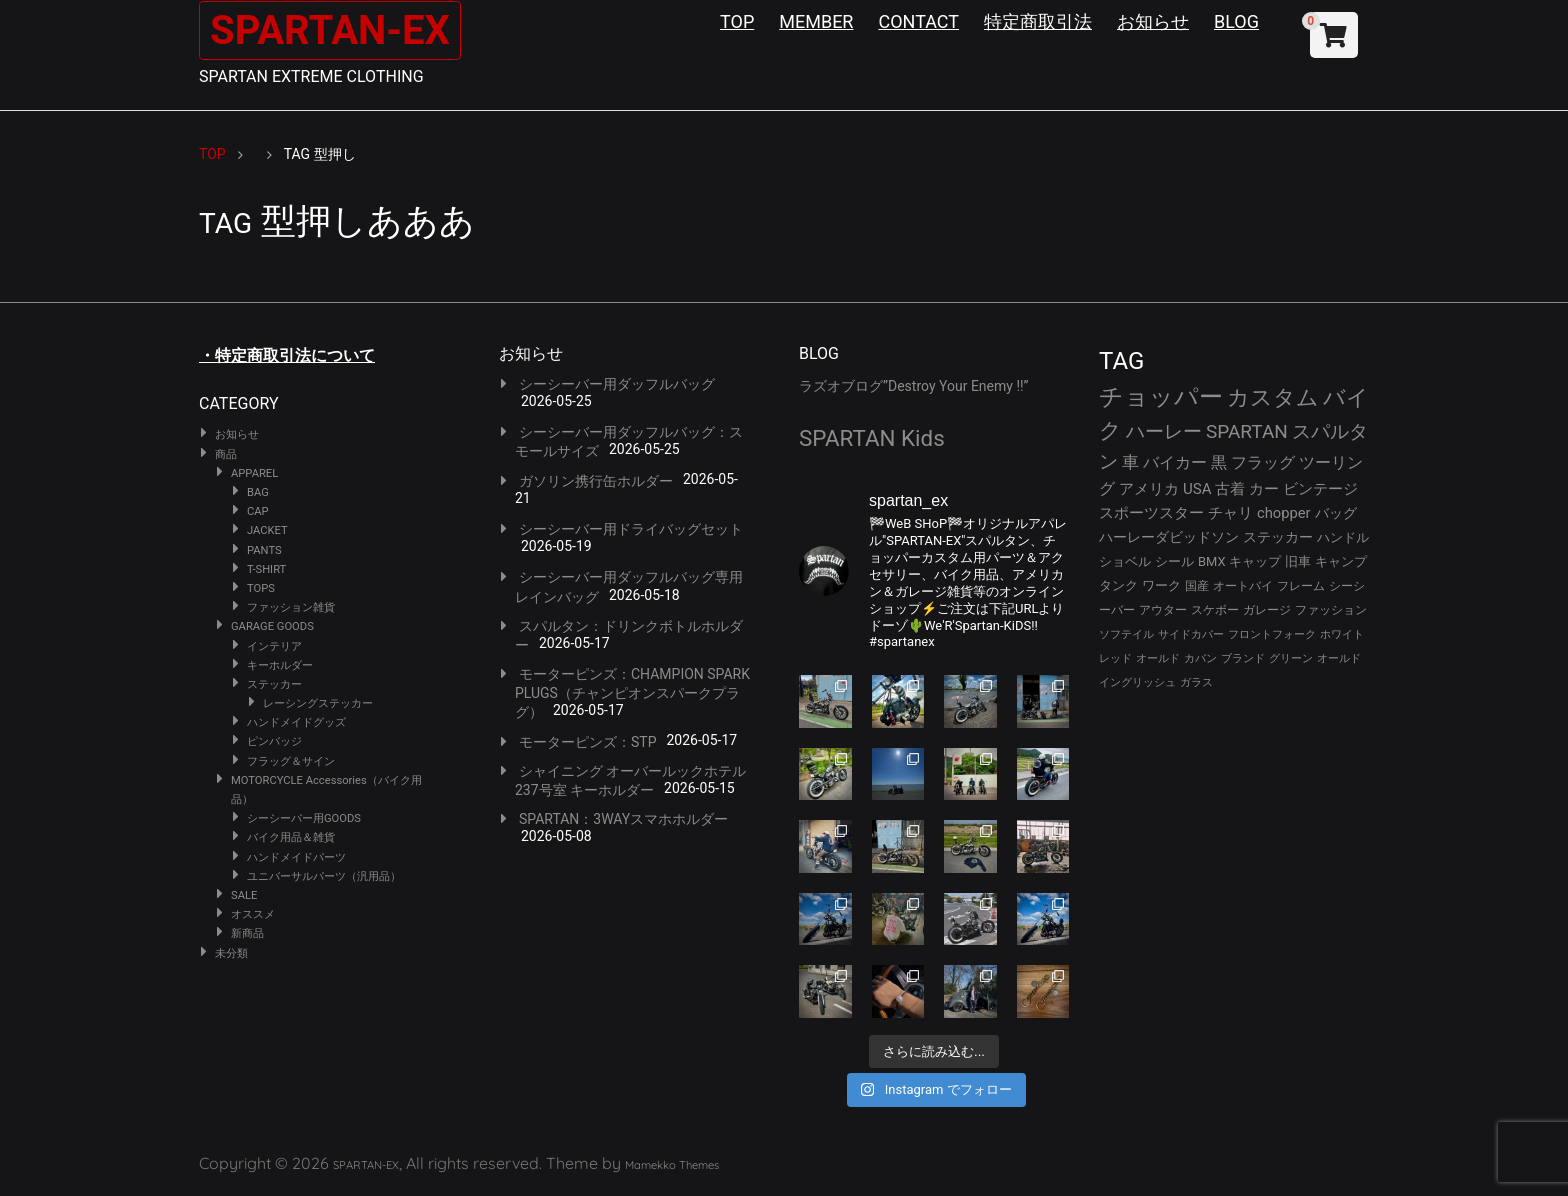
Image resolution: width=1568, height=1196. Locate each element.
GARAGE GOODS (272, 626)
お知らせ (1153, 21)
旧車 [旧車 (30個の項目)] (1298, 561)
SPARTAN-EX (330, 30)
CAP (258, 511)
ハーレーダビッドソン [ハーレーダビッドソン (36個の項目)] (1169, 537)
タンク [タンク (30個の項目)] (1118, 585)
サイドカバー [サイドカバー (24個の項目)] (1191, 634)
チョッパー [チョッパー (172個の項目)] (1161, 397)
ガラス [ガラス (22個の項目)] (1196, 682)
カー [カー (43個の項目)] (1264, 489)
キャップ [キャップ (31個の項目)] (1255, 561)
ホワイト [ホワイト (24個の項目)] (1342, 634)
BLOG (1236, 21)
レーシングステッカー (318, 703)
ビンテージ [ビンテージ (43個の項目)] (1320, 489)
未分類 (231, 953)
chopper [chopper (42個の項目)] (1284, 513)
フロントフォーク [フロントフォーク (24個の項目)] (1272, 634)
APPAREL (254, 473)
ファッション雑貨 (291, 607)
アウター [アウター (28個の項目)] (1163, 610)
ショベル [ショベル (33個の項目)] (1125, 561)
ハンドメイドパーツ (296, 857)
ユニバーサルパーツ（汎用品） (324, 876)
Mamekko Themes (672, 1165)
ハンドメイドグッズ (296, 722)
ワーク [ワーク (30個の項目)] (1161, 585)
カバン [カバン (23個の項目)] (1200, 658)
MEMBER (816, 21)
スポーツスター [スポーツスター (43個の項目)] (1151, 513)
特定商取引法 (1038, 21)
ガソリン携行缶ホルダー (596, 481)
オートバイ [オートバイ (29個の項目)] (1243, 585)
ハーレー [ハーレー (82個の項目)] (1164, 431)
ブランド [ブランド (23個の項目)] (1243, 658)
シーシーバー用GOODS (304, 818)
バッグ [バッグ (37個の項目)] (1336, 513)
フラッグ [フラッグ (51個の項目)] (1263, 462)
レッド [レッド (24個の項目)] (1115, 658)
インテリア (274, 646)
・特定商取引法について (287, 355)
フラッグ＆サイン (291, 761)
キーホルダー (280, 665)
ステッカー (274, 684)
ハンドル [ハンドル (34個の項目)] (1343, 537)
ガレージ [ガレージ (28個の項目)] (1267, 610)
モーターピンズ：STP (588, 742)
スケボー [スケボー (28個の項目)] (1215, 610)
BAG (258, 492)
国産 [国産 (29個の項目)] (1197, 585)
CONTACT (918, 21)
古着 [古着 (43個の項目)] (1230, 489)
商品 (226, 454)
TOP (737, 21)
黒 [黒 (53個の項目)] (1219, 462)
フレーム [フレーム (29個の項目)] (1301, 585)
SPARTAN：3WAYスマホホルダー (623, 819)
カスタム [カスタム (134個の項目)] (1273, 397)
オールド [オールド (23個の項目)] (1158, 658)
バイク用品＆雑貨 (291, 837)
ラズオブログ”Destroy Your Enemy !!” (914, 386)
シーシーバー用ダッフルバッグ (617, 384)
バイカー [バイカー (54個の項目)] (1175, 462)
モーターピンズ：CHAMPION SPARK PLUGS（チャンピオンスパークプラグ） (632, 693)
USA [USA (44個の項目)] (1197, 489)
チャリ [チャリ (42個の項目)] (1230, 513)
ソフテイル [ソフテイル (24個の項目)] (1126, 634)
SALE (244, 895)
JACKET (267, 530)
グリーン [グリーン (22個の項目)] (1291, 658)
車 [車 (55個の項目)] (1130, 462)
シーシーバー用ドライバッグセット (631, 529)
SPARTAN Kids (872, 438)
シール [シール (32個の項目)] (1174, 561)
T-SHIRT (266, 569)
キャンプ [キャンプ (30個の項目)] (1341, 561)
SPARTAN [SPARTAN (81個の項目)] (1247, 431)
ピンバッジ (274, 741)
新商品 (247, 933)
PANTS (264, 550)
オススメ (253, 914)
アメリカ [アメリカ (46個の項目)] (1149, 489)
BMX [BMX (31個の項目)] (1212, 561)
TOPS (261, 588)
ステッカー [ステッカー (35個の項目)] (1278, 537)
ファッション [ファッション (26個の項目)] (1331, 610)
